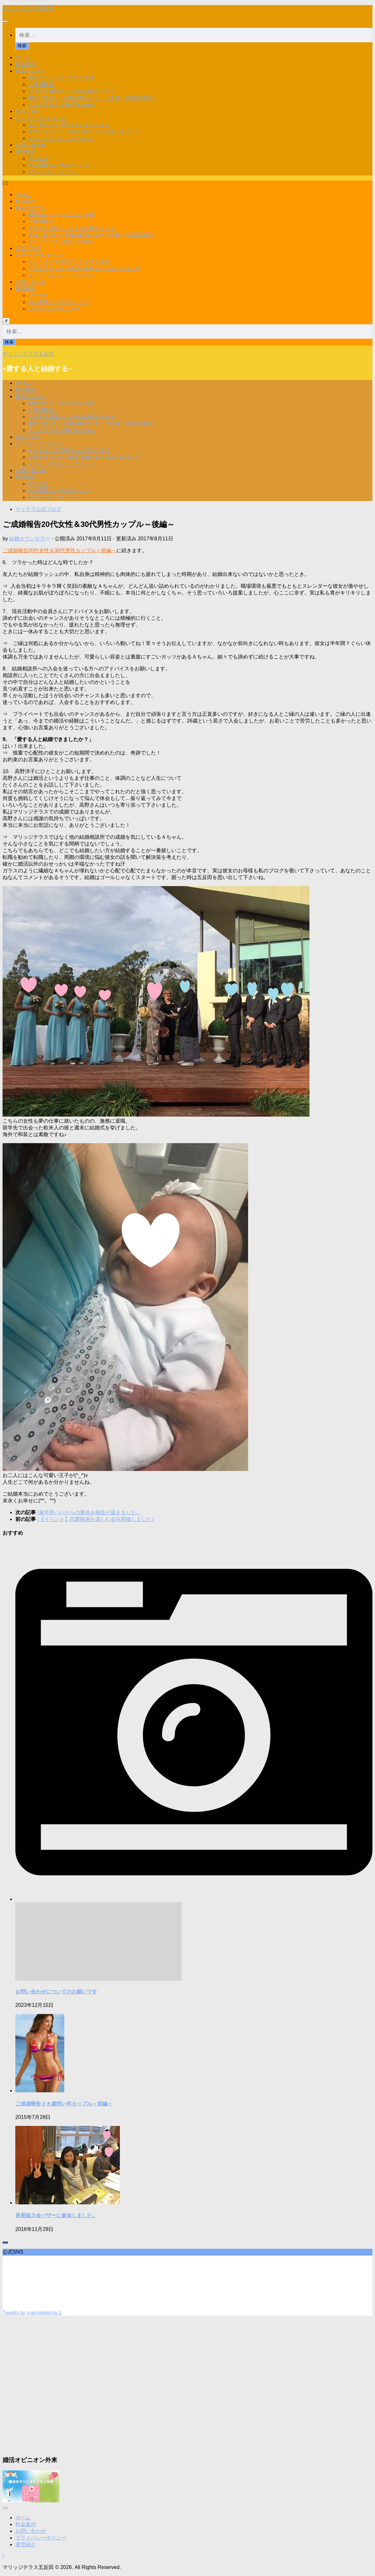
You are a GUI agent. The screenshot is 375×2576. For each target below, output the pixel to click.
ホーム (23, 57)
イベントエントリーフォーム (61, 138)
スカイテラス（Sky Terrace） (62, 104)
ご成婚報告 (41, 84)
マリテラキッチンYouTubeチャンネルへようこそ (84, 131)
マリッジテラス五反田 (28, 8)
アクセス (38, 158)
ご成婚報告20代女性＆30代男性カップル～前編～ (59, 550)
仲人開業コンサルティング (59, 165)
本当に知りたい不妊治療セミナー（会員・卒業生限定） (92, 98)
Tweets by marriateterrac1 (32, 2312)
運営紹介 (25, 151)
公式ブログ (28, 111)
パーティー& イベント (40, 118)
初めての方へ (30, 71)
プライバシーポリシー (53, 171)
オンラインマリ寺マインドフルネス (69, 124)
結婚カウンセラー (29, 538)
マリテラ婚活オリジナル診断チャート (71, 91)
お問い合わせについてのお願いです (56, 1991)
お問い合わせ (30, 145)
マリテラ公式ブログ (38, 509)
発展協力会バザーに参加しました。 (56, 2215)
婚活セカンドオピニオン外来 (61, 77)
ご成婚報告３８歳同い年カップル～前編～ (64, 2103)
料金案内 (25, 64)
